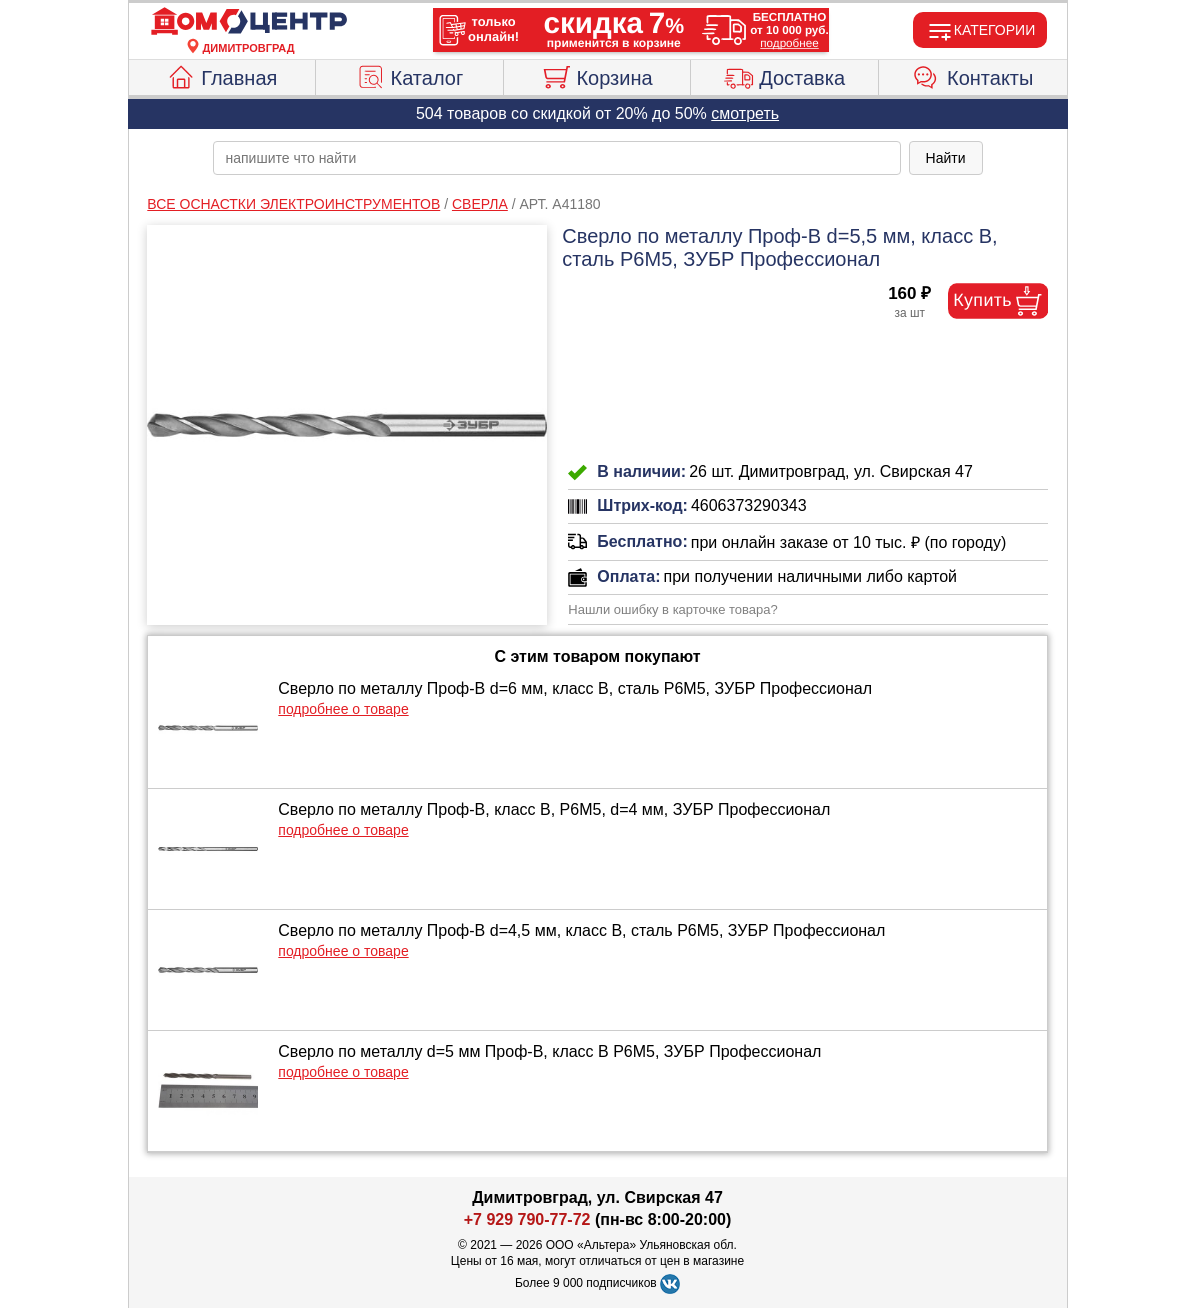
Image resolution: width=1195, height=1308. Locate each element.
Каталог (410, 75)
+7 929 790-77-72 (527, 1219)
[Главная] (249, 22)
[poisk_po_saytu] (557, 158)
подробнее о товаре (343, 709)
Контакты (972, 75)
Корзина (596, 75)
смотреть (745, 113)
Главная (221, 75)
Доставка (784, 75)
